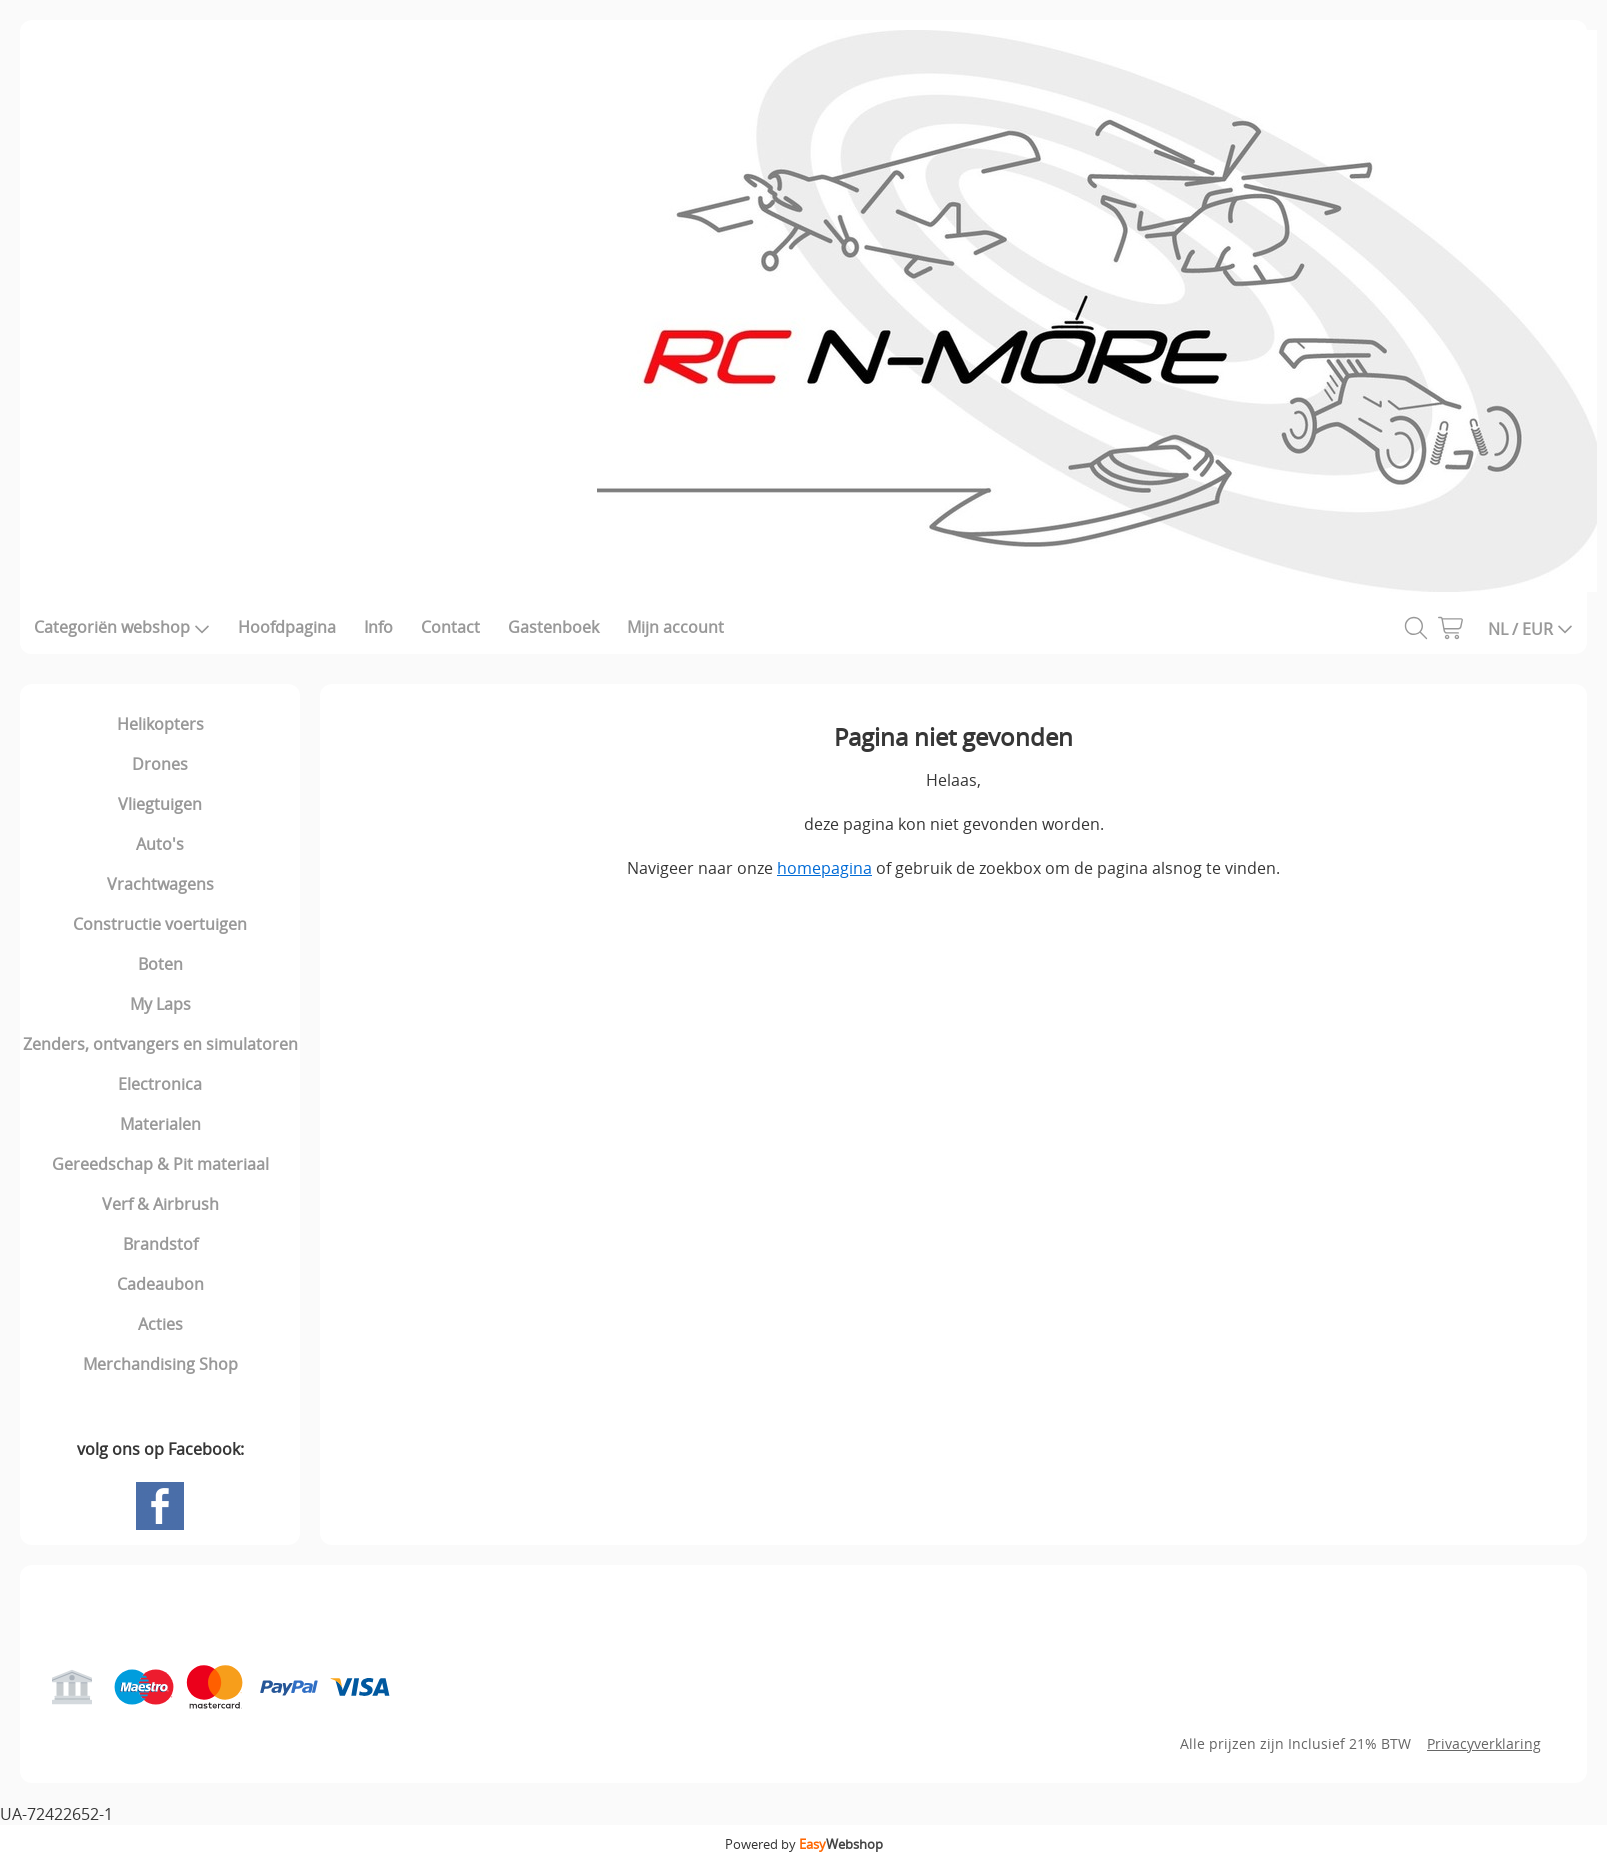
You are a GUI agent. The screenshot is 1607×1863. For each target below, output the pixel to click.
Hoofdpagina (287, 627)
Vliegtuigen (160, 804)
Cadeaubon (160, 1284)
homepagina (824, 868)
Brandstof (160, 1244)
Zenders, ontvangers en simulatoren (160, 1044)
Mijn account (675, 627)
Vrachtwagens (160, 884)
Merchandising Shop (160, 1364)
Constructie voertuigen (160, 924)
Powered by (804, 1844)
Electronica (160, 1084)
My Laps (160, 1004)
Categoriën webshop (122, 627)
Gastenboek (553, 627)
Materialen (160, 1124)
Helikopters (160, 724)
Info (378, 627)
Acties (160, 1324)
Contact (450, 627)
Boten (160, 964)
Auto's (160, 844)
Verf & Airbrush (160, 1204)
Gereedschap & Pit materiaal (160, 1164)
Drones (160, 764)
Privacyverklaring (1484, 1743)
